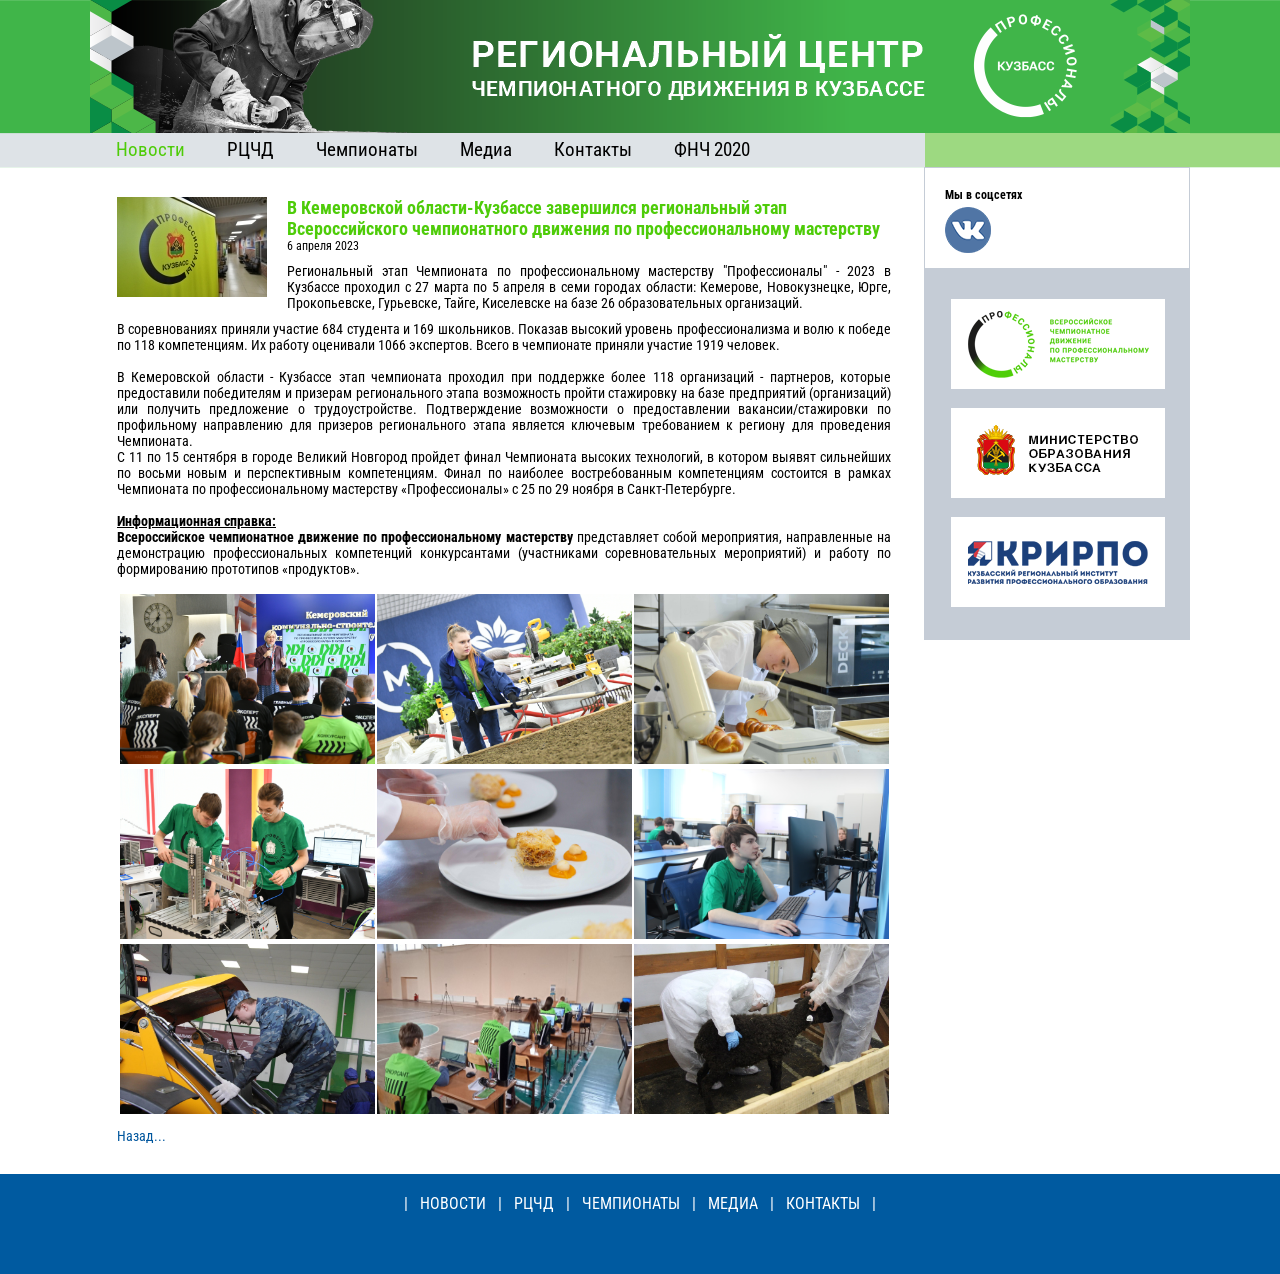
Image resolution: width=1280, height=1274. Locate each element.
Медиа (486, 149)
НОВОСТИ (453, 1203)
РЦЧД (250, 149)
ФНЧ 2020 (712, 149)
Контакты (593, 149)
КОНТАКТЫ (823, 1203)
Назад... (141, 1136)
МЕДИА (733, 1203)
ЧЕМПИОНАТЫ (631, 1203)
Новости (150, 149)
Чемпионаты (367, 149)
